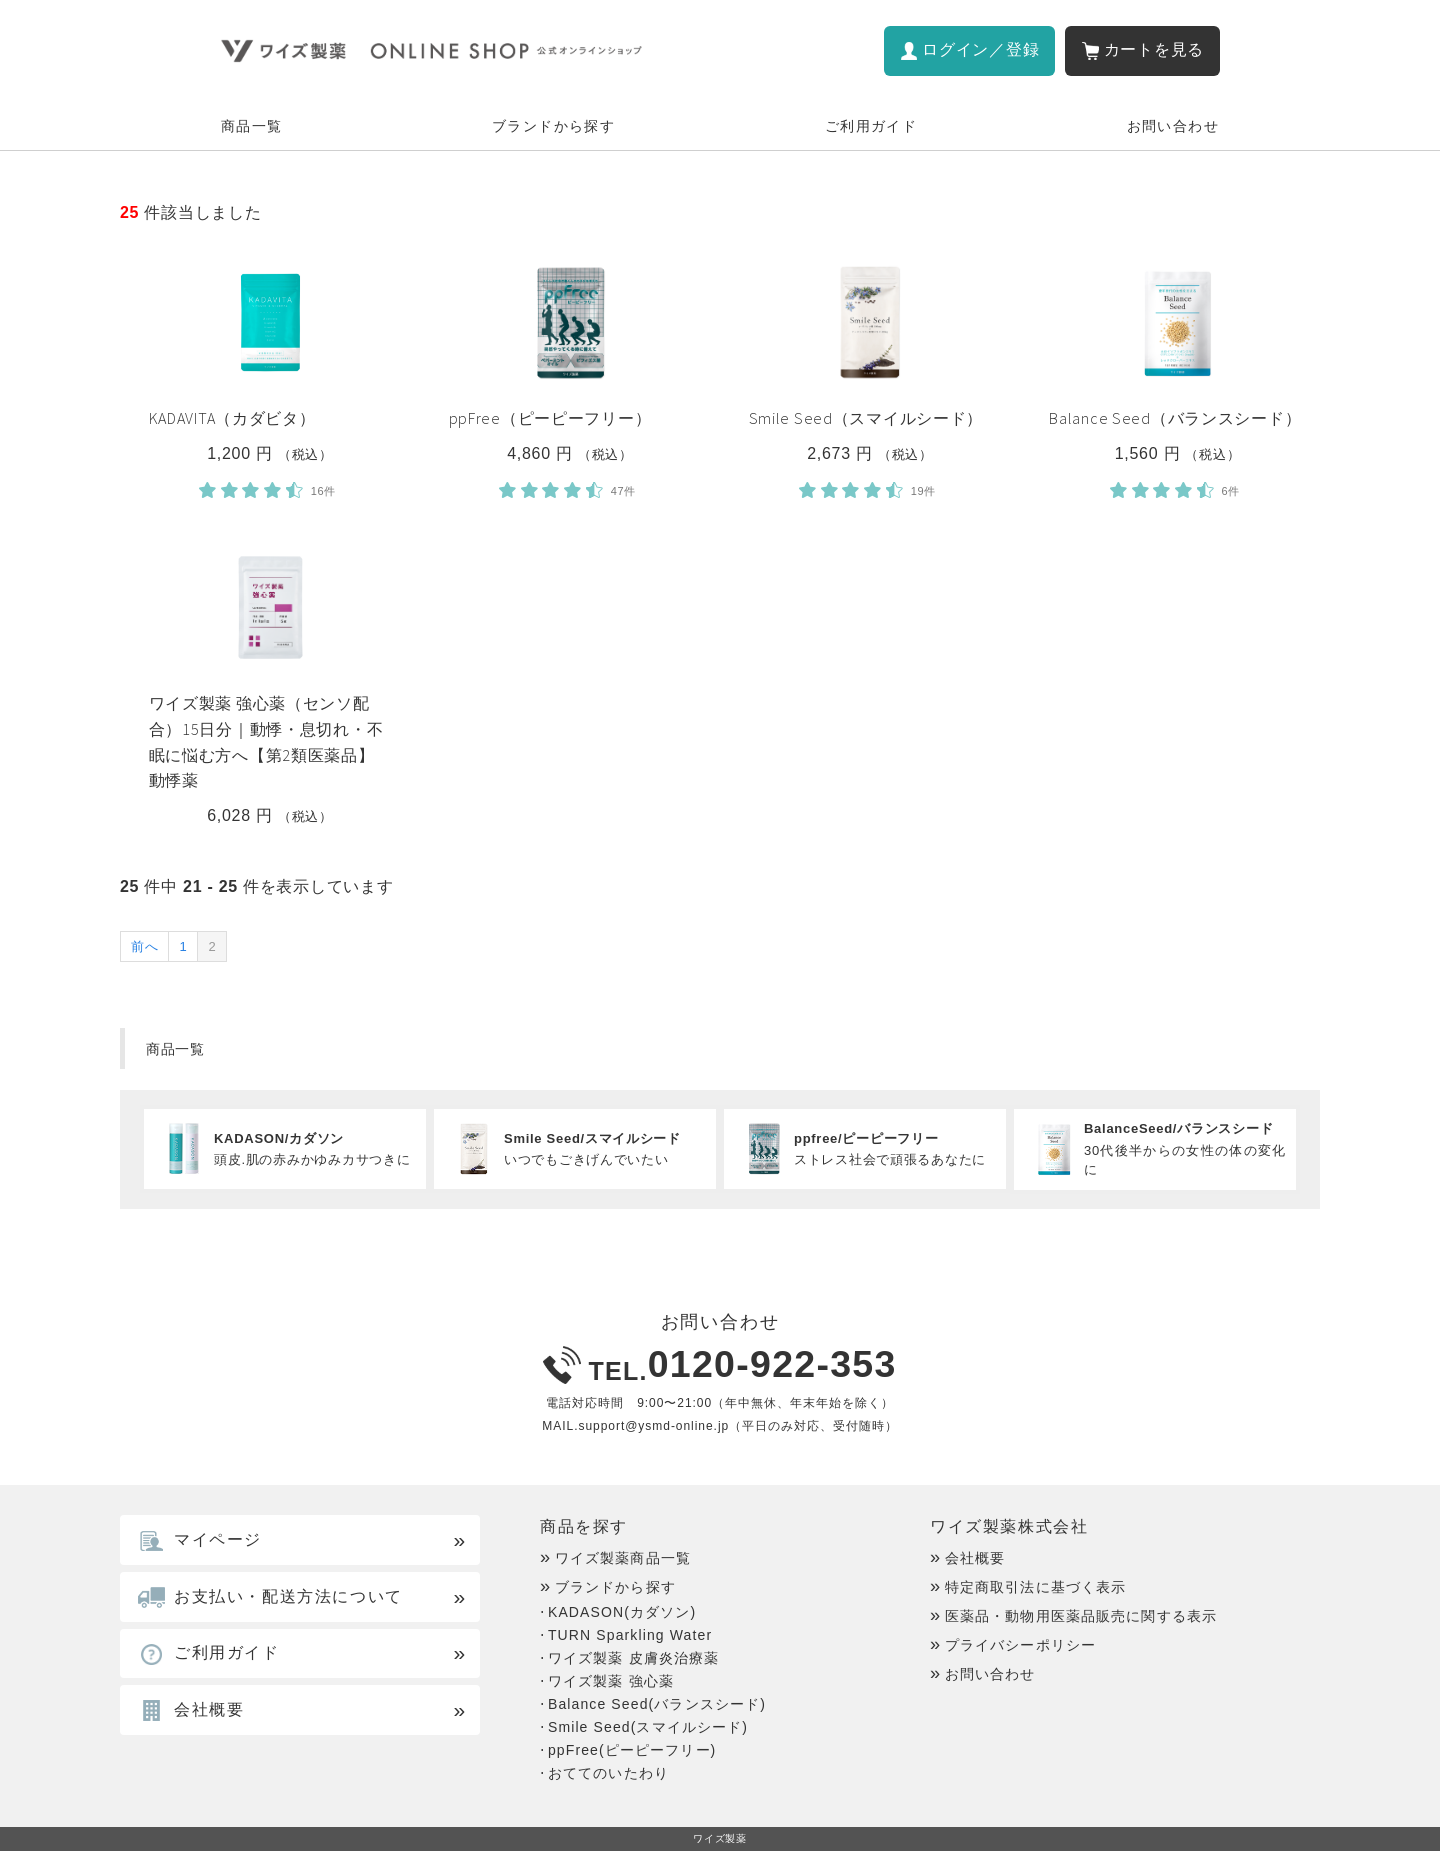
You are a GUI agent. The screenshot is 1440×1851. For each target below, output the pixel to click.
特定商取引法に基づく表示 (1035, 1587)
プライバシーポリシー (1020, 1645)
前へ (144, 946)
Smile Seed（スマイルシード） (866, 418)
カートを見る (1154, 49)
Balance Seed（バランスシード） (1175, 418)
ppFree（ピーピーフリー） (550, 418)
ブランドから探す (553, 126)
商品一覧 (252, 126)
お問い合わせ (1173, 126)
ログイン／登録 (980, 49)
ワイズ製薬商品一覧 (623, 1558)
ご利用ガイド (871, 126)
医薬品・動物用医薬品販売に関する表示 (1081, 1616)
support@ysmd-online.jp (653, 1426)
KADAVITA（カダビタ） (232, 418)
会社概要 (975, 1558)
